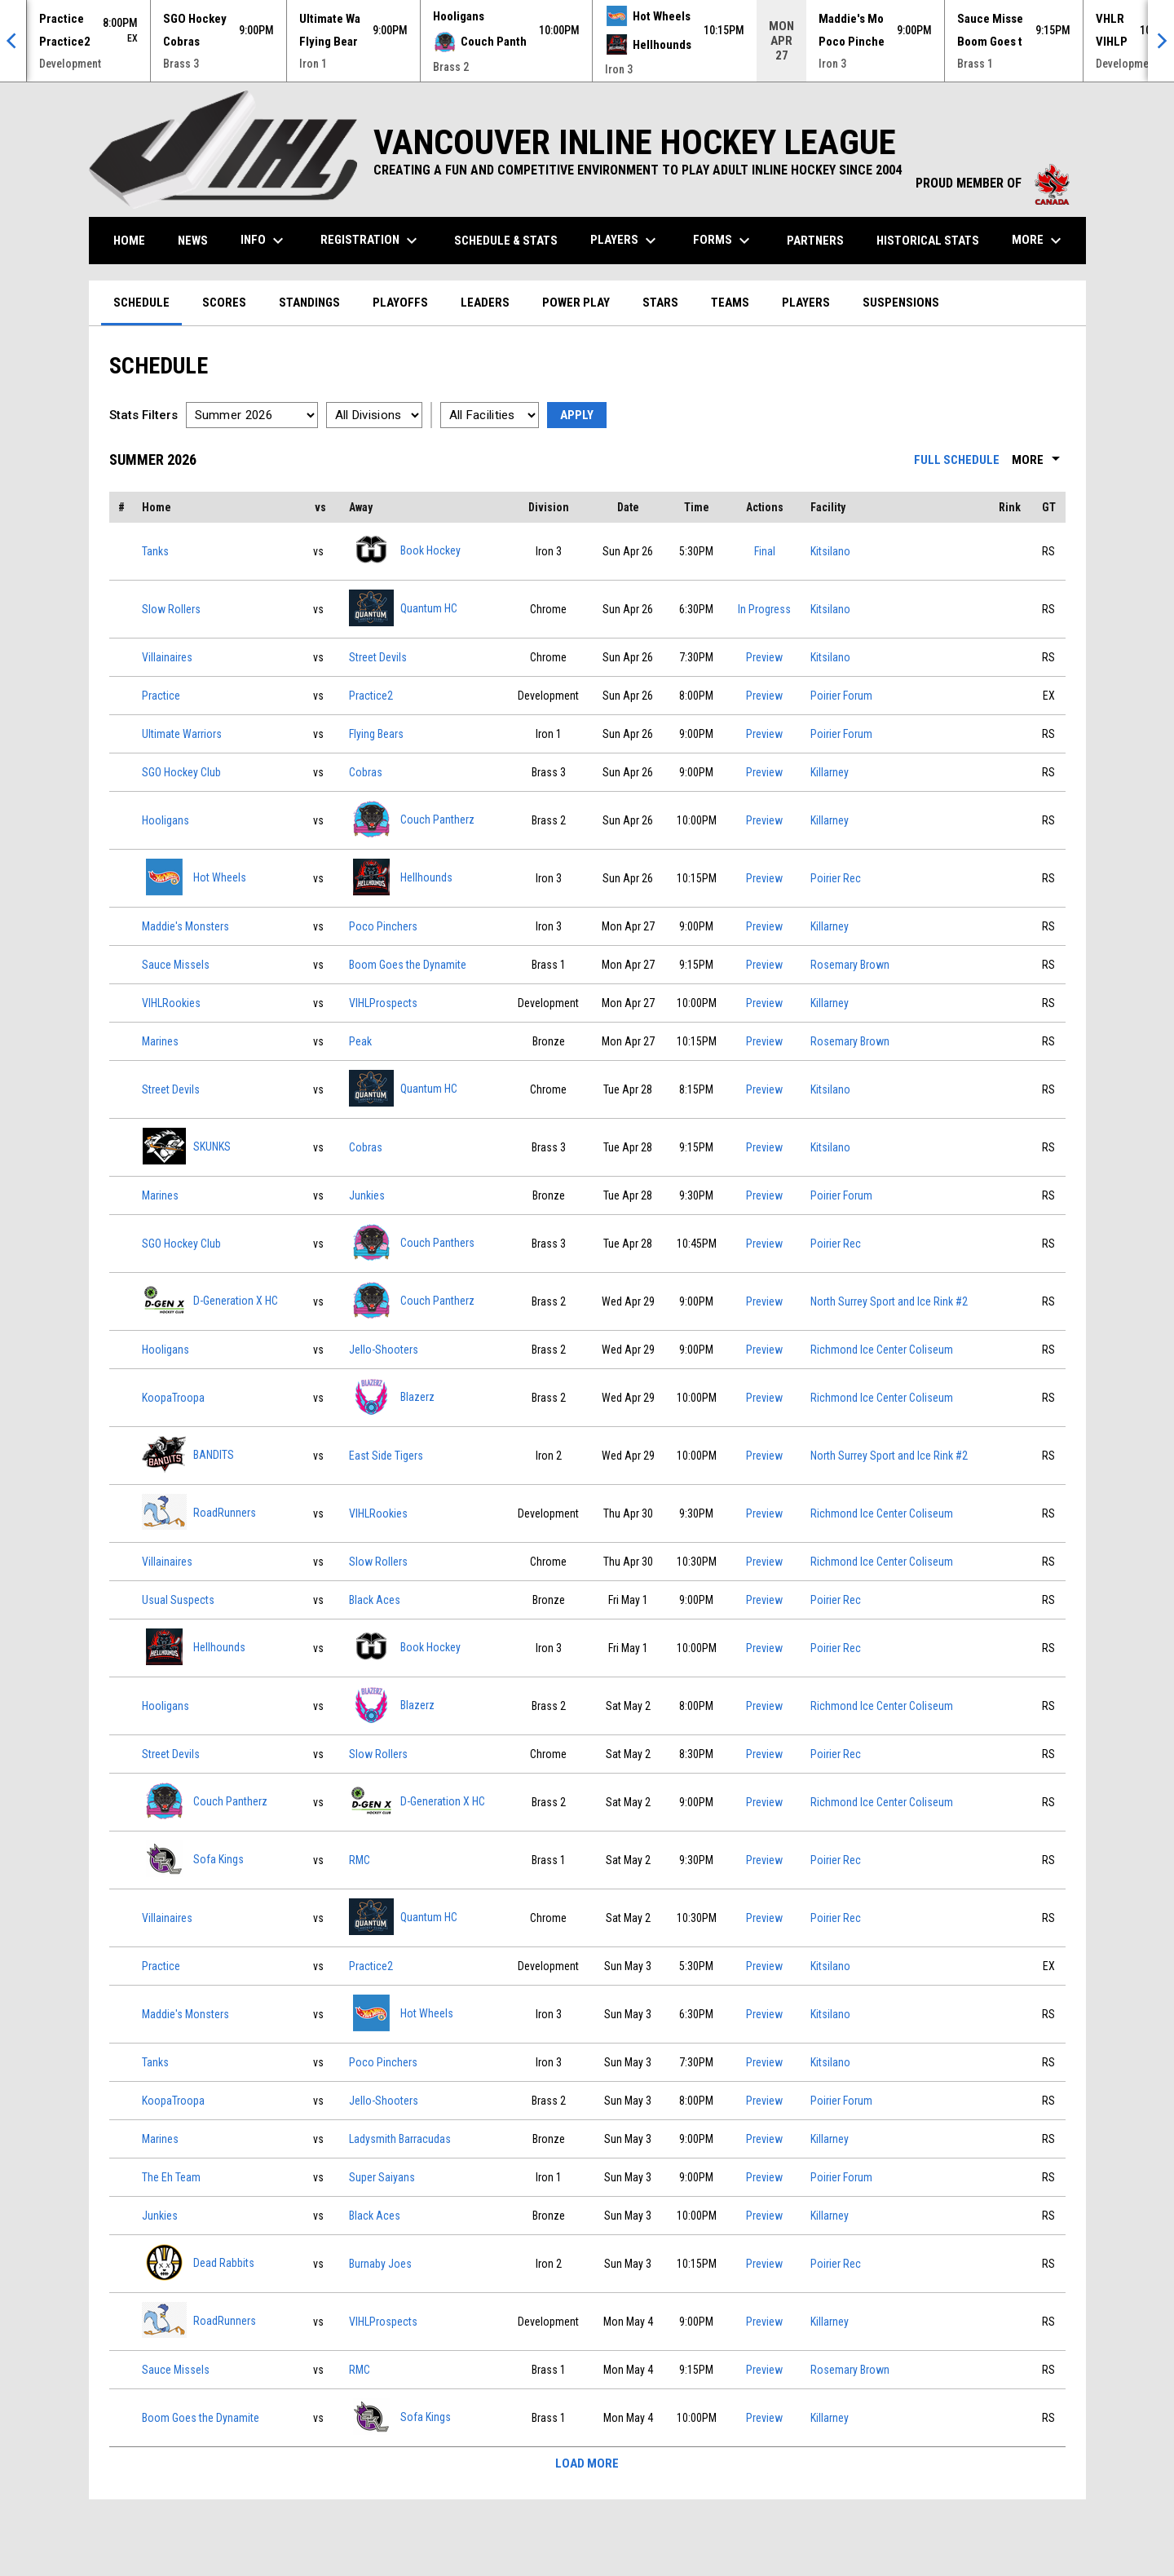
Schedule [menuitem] (141, 302)
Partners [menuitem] (815, 240)
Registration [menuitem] (370, 240)
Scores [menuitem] (224, 302)
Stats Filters (143, 415)
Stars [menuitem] (660, 302)
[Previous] (13, 41)
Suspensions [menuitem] (901, 302)
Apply (577, 415)
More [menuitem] (1039, 240)
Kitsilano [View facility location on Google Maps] (830, 551)
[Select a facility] (489, 415)
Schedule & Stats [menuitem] (506, 240)
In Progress (764, 609)
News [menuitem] (193, 240)
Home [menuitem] (129, 240)
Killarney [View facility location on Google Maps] (829, 772)
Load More (587, 2463)
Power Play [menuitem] (576, 302)
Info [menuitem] (264, 240)
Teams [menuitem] (730, 302)
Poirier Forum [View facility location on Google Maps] (841, 695)
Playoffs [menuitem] (400, 302)
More (1039, 460)
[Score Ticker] (587, 41)
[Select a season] (252, 415)
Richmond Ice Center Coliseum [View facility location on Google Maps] (881, 1349)
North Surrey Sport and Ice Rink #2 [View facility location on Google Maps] (889, 1301)
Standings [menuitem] (309, 302)
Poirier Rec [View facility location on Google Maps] (835, 878)
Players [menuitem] (625, 240)
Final (764, 551)
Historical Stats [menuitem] (933, 240)
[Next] (1161, 41)
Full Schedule (957, 460)
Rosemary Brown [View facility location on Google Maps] (849, 964)
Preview (764, 657)
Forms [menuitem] (723, 240)
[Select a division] (374, 415)
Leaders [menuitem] (485, 302)
